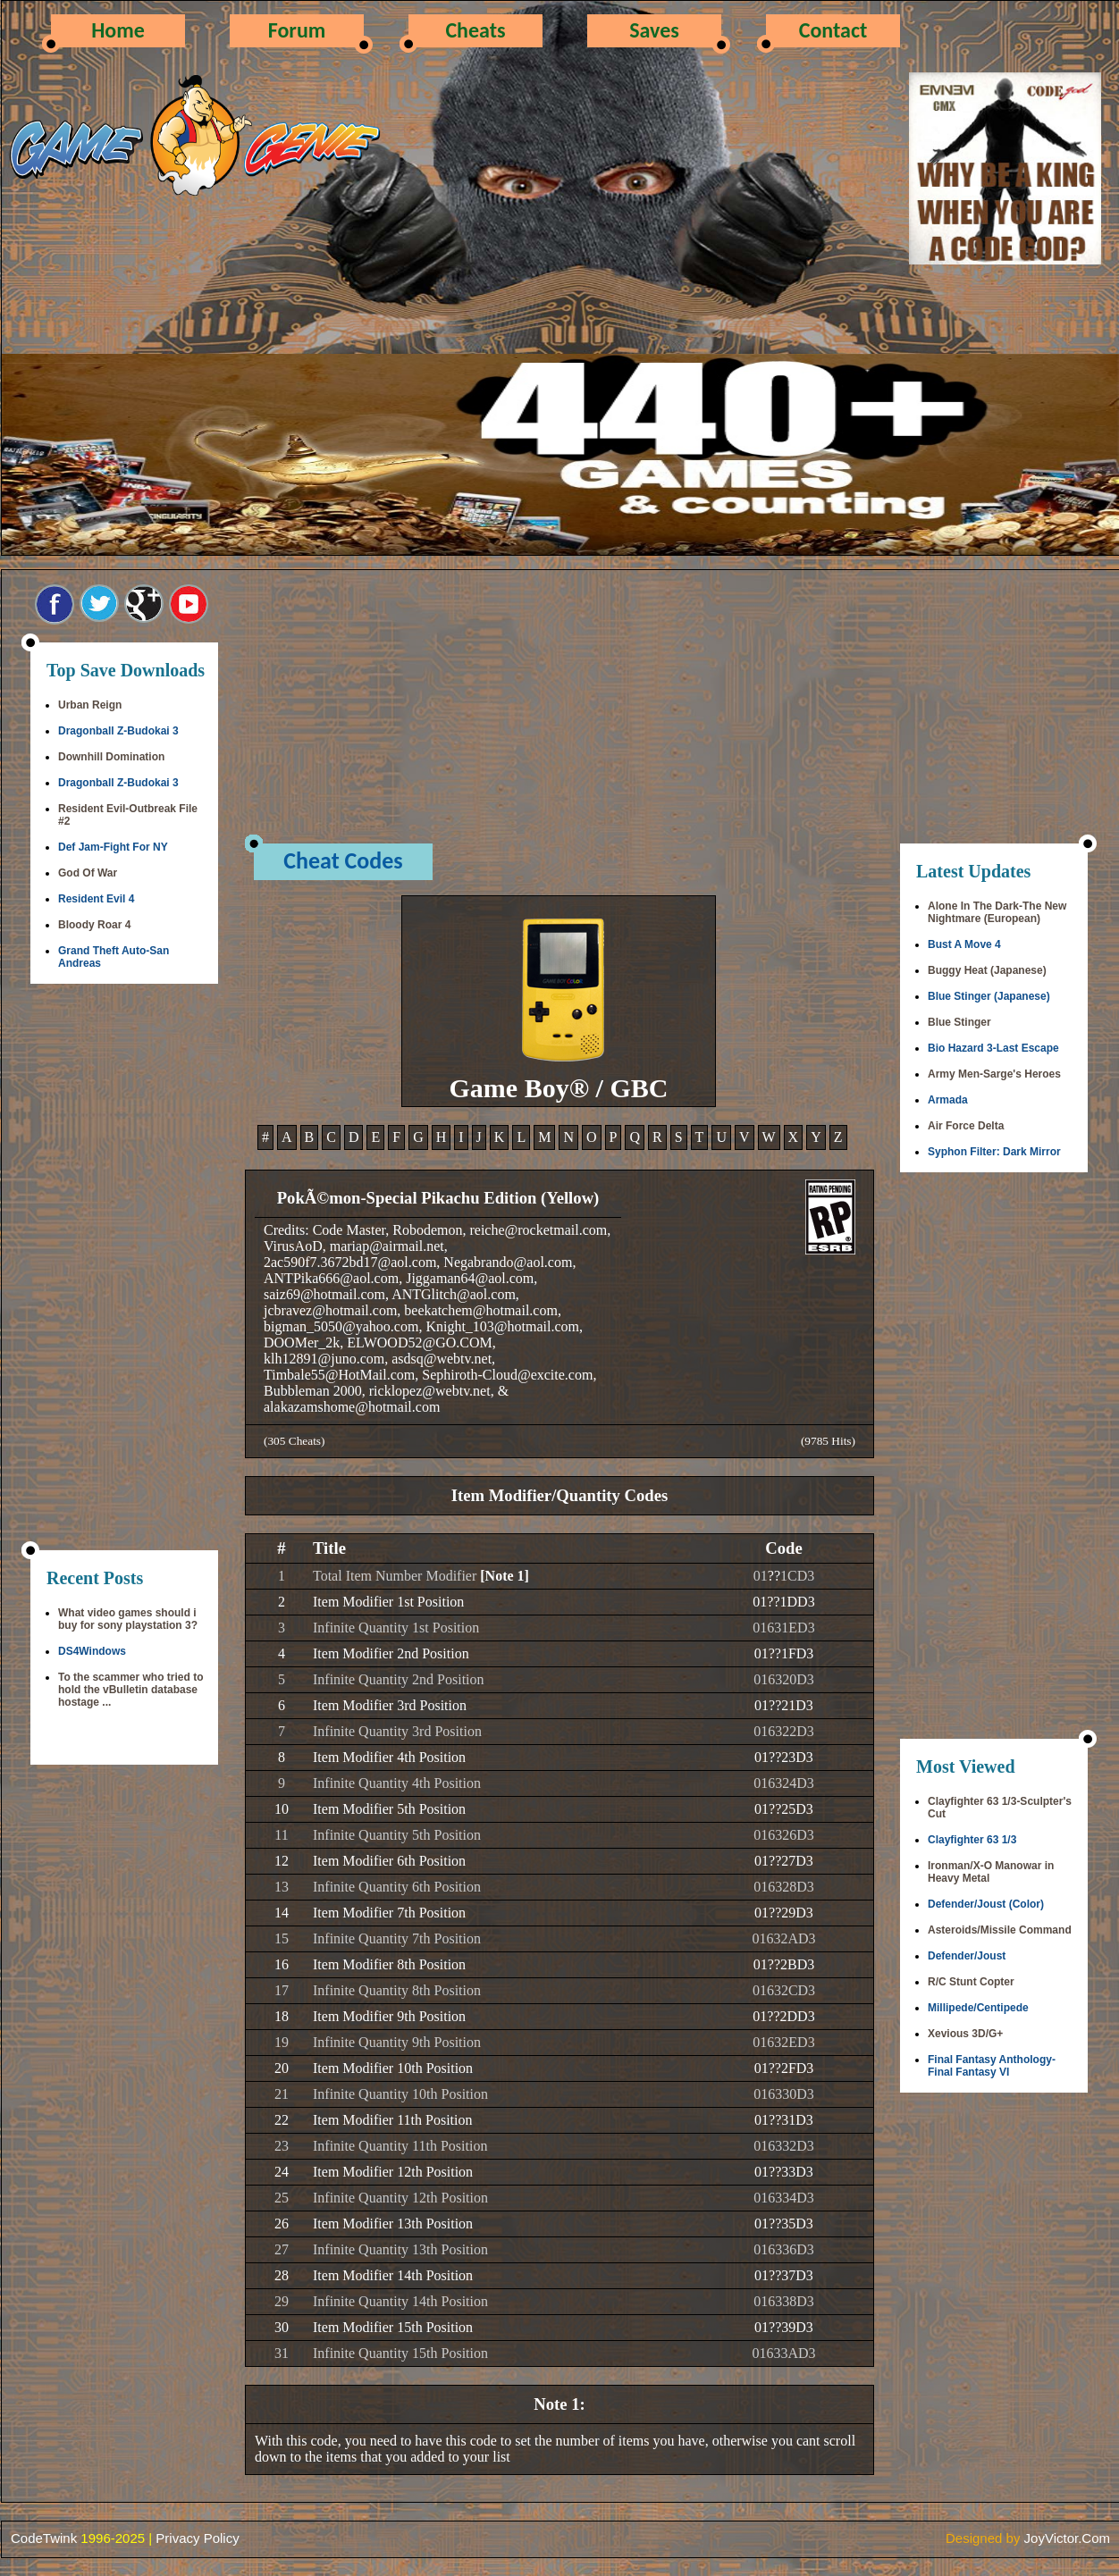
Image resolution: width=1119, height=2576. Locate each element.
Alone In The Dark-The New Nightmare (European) (997, 912)
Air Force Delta (966, 1126)
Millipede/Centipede (978, 2007)
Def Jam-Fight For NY (113, 847)
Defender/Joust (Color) (986, 1904)
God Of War (87, 873)
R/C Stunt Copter (971, 1982)
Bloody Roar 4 (94, 925)
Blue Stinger (959, 1022)
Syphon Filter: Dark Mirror (994, 1151)
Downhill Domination (111, 757)
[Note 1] (504, 1575)
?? (774, 1575)
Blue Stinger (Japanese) (989, 996)
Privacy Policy (197, 2538)
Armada (948, 1100)
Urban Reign (90, 705)
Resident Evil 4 (96, 899)
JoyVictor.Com (1067, 2538)
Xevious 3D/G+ (965, 2033)
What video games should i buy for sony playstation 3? (128, 1619)
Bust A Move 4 (964, 944)
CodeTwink (44, 2538)
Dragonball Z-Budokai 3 (118, 731)
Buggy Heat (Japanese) (987, 970)
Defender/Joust (966, 1956)
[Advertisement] (124, 1269)
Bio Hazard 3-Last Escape (993, 1048)
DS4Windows (92, 1651)
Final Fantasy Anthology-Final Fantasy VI (992, 2065)
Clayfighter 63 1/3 (972, 1839)
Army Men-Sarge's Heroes (994, 1074)
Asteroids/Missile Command (1000, 1930)
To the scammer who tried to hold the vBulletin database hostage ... (130, 1689)
